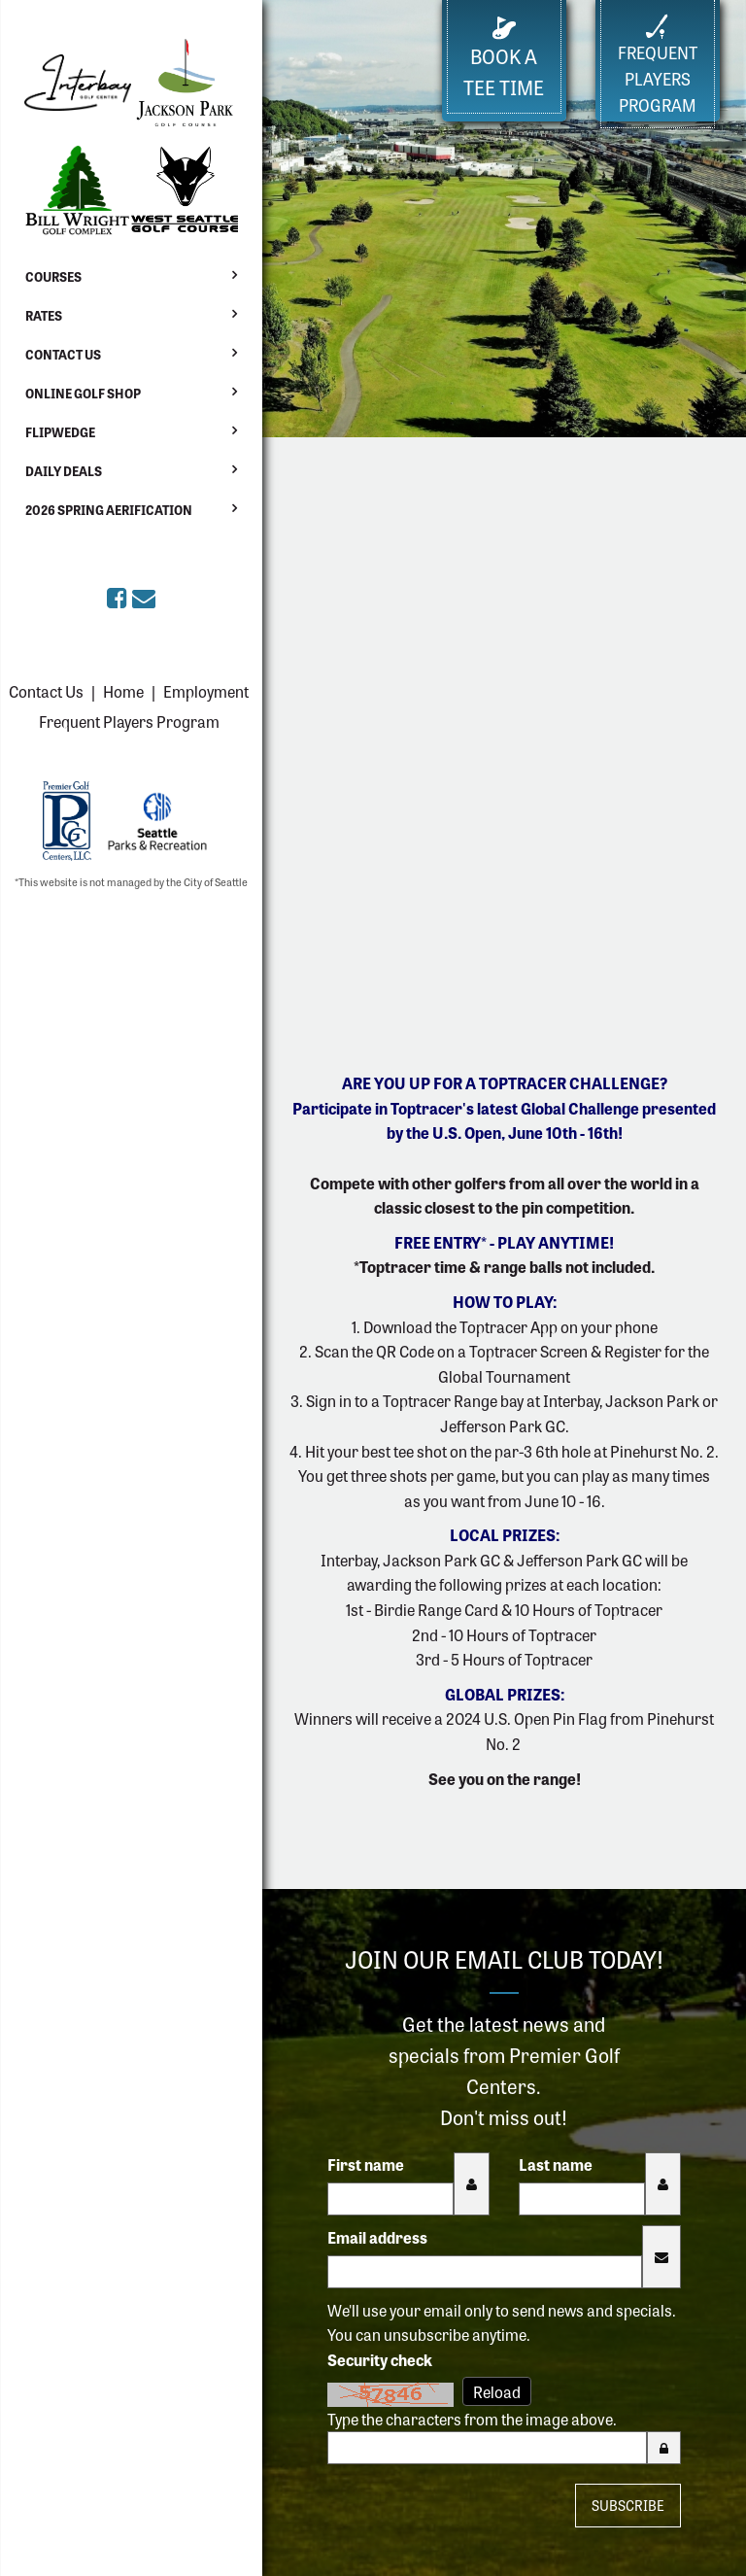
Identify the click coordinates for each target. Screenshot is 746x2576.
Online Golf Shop (83, 393)
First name (365, 2164)
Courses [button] (53, 276)
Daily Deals (63, 471)
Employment (206, 691)
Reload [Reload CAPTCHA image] (497, 2391)
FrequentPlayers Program (657, 65)
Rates (43, 315)
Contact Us (63, 354)
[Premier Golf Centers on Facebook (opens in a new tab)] (119, 596)
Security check (379, 2359)
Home (123, 691)
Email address (377, 2237)
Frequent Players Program (129, 721)
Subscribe (628, 2505)
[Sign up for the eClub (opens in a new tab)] (143, 596)
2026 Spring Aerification (108, 509)
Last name (556, 2164)
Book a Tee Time (503, 59)
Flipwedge (60, 432)
